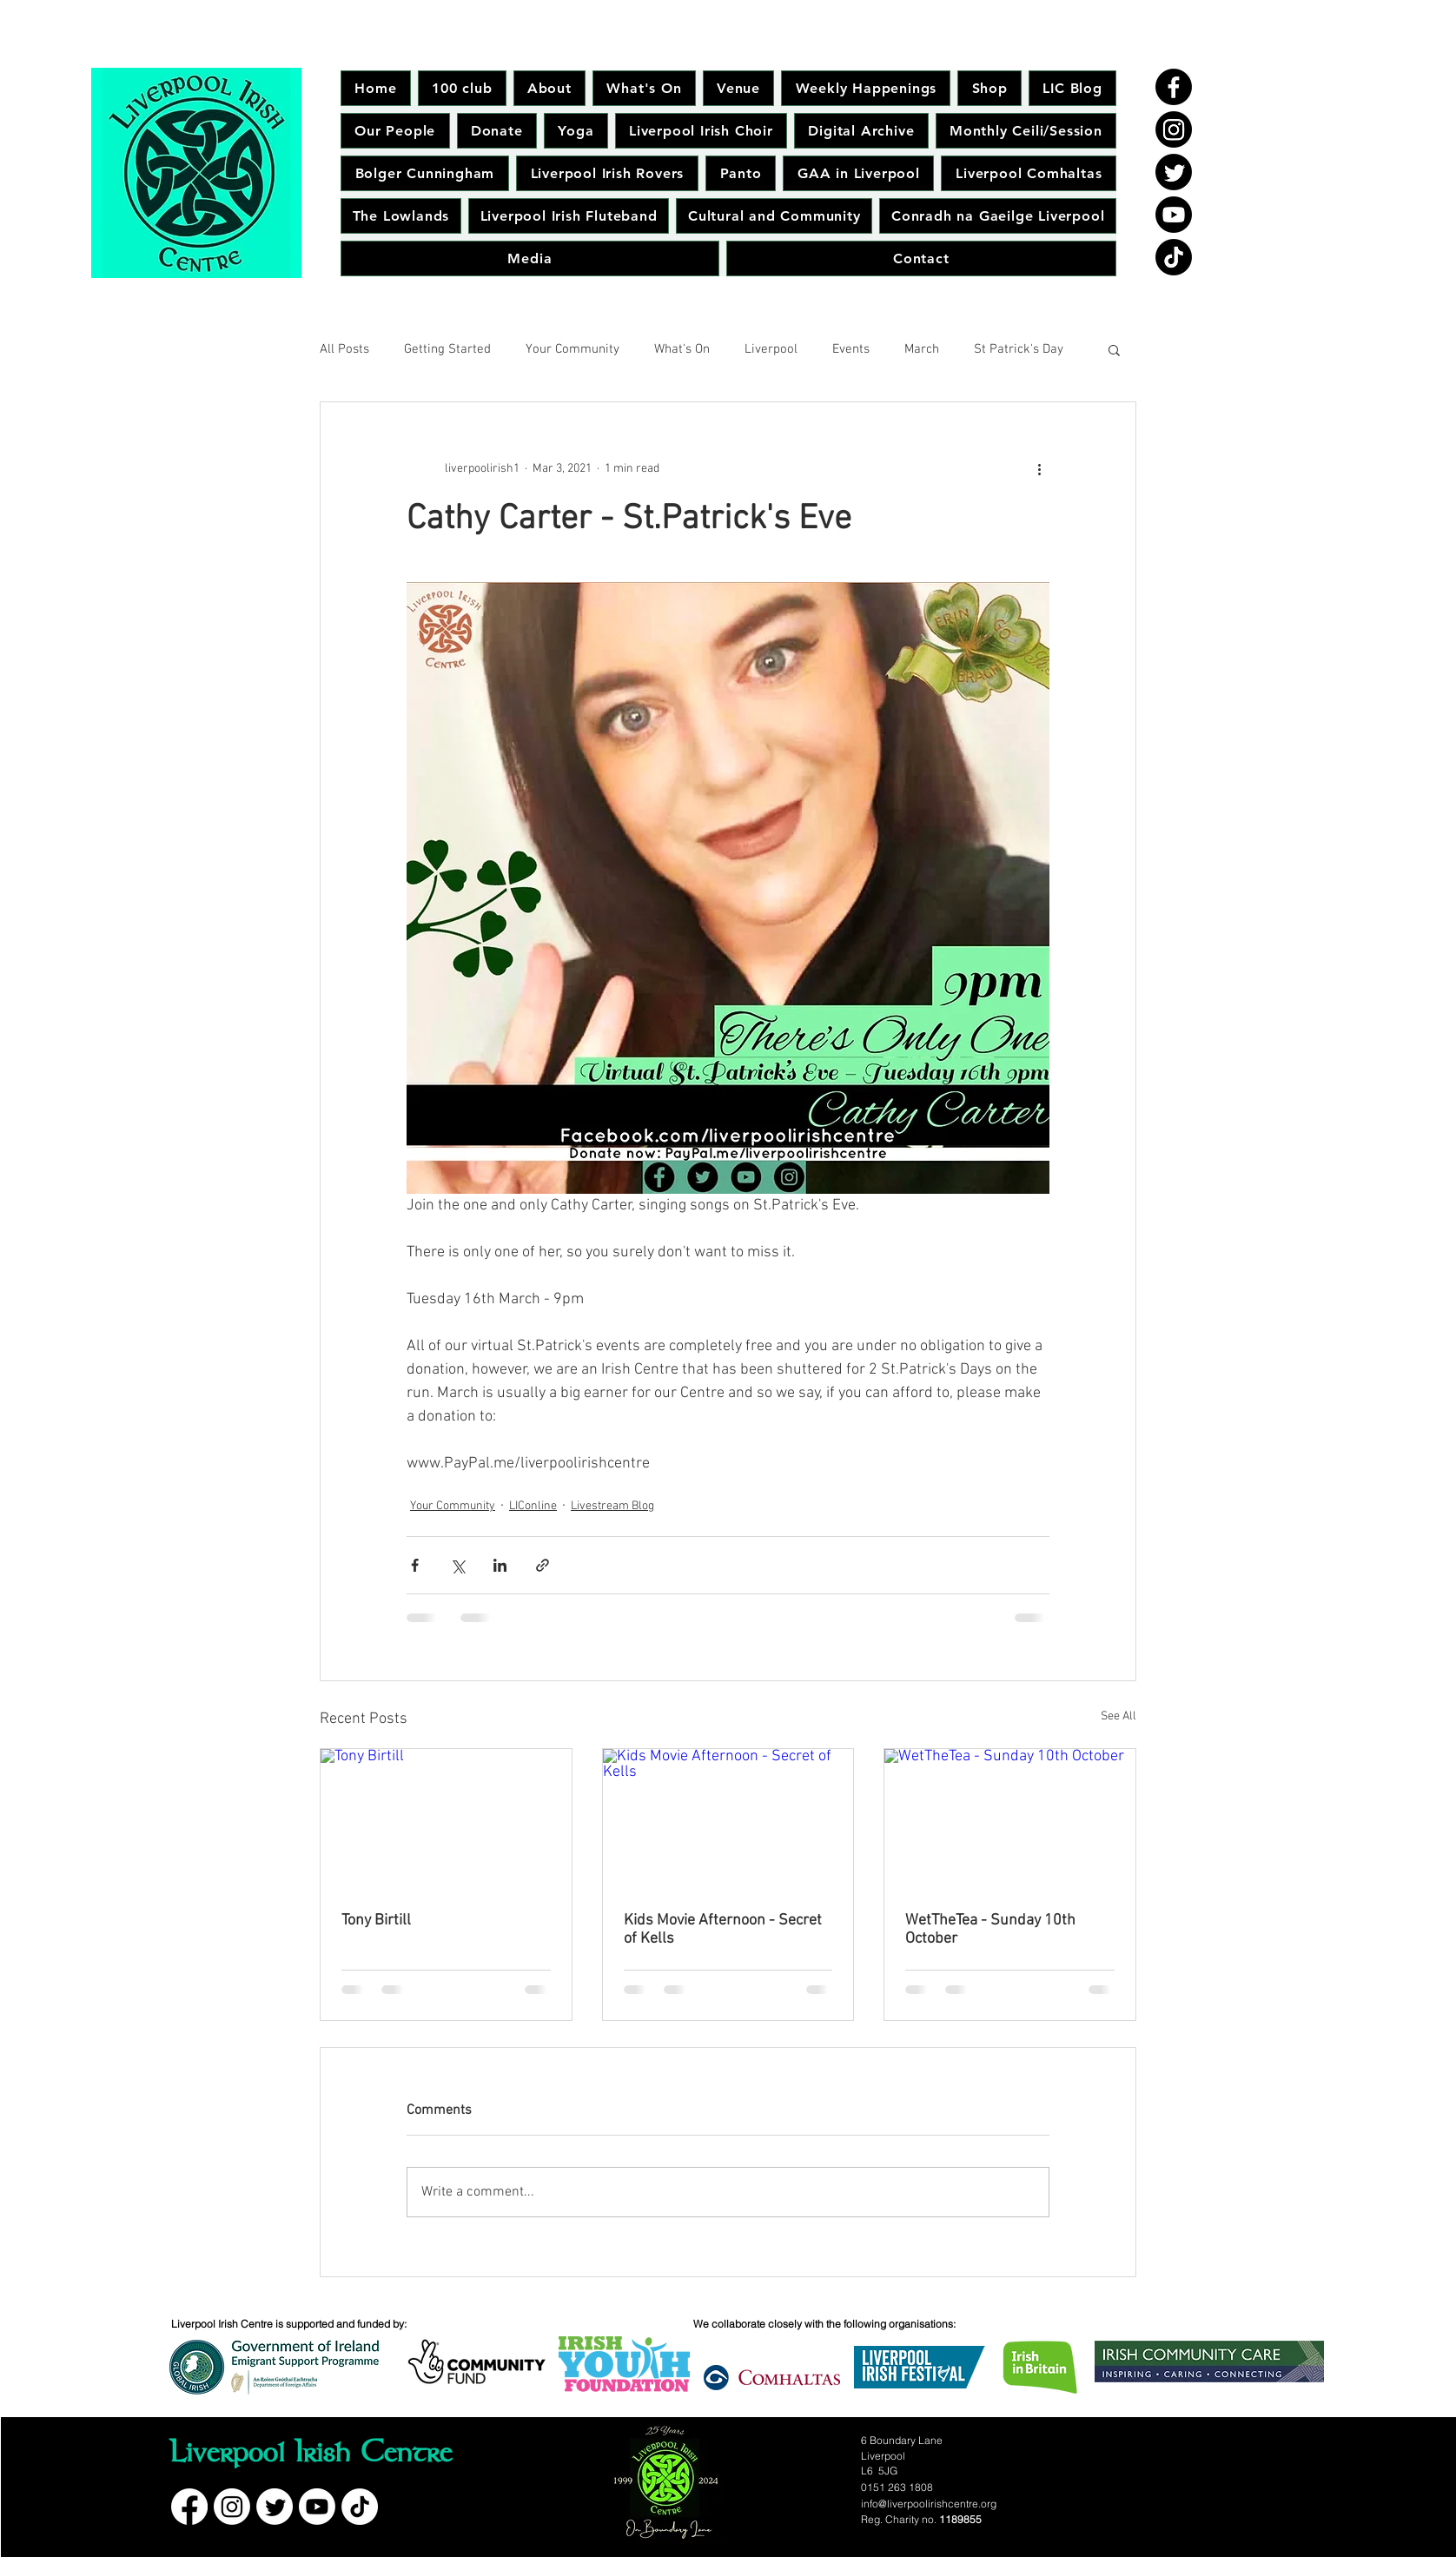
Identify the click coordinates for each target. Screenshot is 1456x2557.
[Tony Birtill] (446, 1819)
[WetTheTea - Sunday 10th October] (1009, 1819)
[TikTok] (1173, 257)
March (921, 349)
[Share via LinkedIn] (500, 1565)
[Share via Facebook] (415, 1565)
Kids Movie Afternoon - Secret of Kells (723, 1929)
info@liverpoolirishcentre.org (928, 2503)
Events (851, 349)
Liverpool (771, 349)
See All (1118, 1716)
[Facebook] (1173, 87)
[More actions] (1039, 468)
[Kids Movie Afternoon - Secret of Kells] (728, 1819)
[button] (1114, 349)
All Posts (344, 349)
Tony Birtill (376, 1920)
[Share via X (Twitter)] (457, 1565)
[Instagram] (1173, 129)
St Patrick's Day (1018, 349)
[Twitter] (1173, 172)
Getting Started (447, 349)
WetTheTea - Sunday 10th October (990, 1929)
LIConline (533, 1506)
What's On (682, 349)
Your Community (572, 349)
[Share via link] (542, 1565)
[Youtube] (1173, 214)
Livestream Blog (612, 1506)
